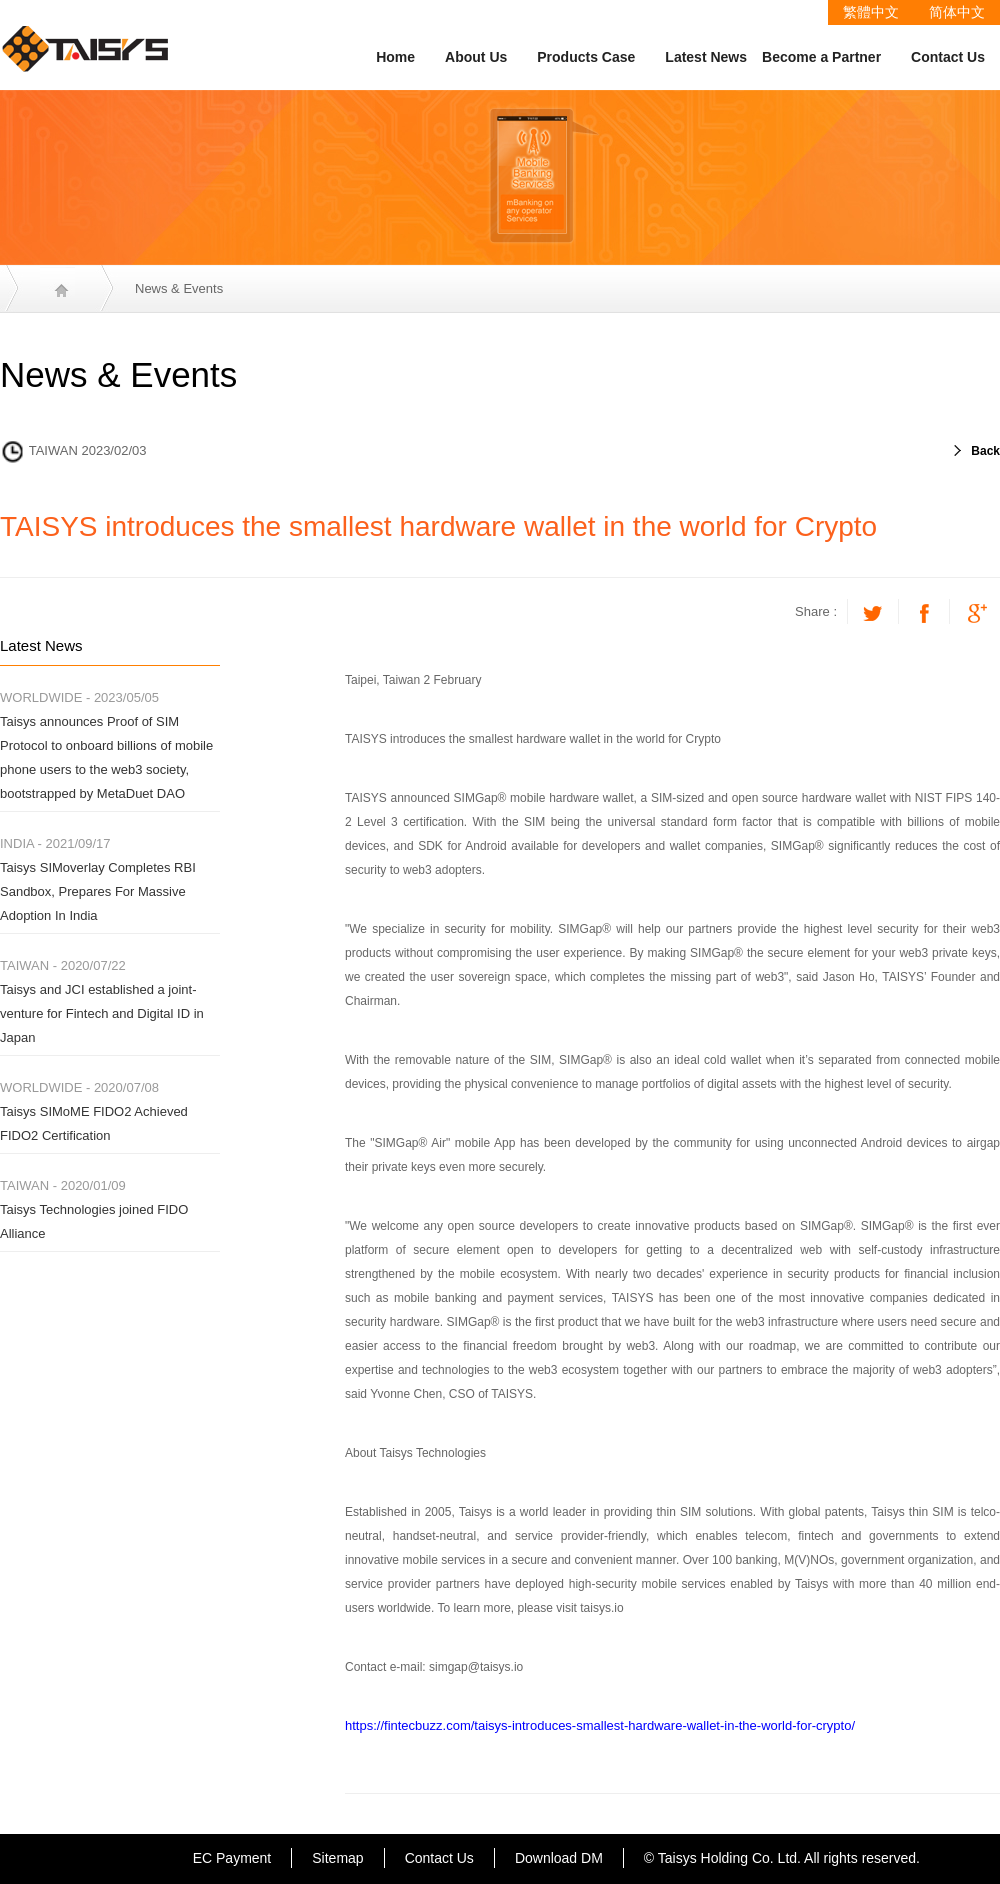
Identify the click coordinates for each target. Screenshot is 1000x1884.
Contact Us (948, 57)
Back (985, 451)
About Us (476, 57)
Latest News (706, 57)
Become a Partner (821, 57)
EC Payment (232, 1858)
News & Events (179, 288)
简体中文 (957, 12)
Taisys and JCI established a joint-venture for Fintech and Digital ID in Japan (102, 1013)
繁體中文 (871, 12)
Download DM (559, 1858)
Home (395, 57)
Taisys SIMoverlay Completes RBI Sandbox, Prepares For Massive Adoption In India (98, 891)
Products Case (586, 57)
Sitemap (337, 1858)
